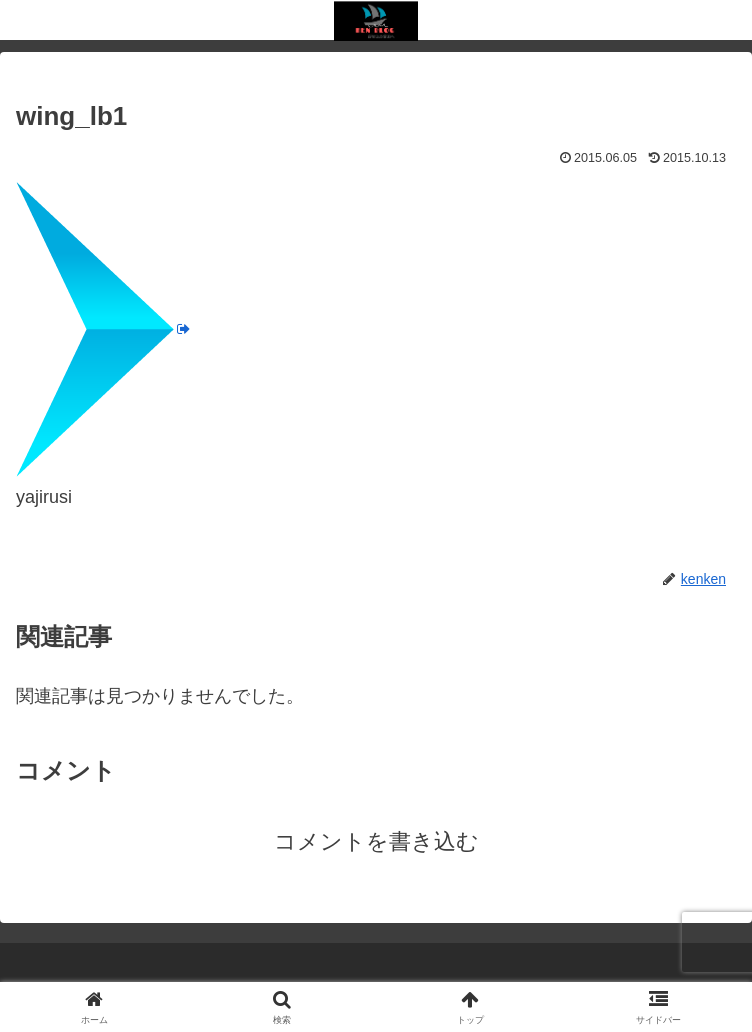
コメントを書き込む (376, 841)
